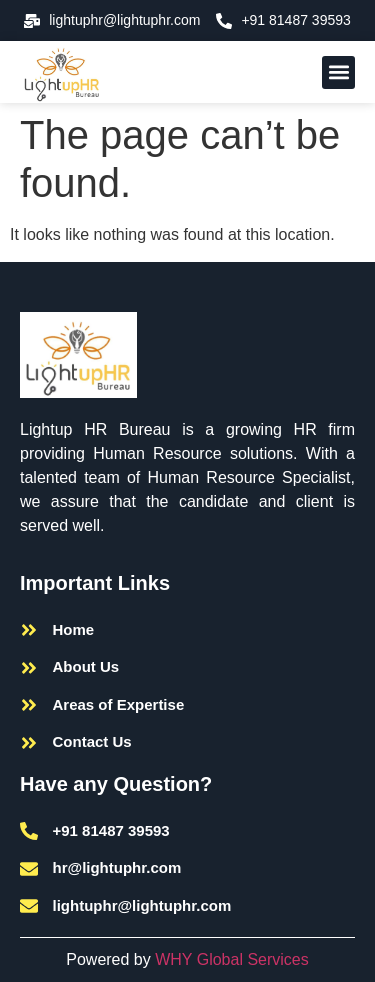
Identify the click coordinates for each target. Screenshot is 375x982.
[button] (338, 72)
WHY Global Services (232, 959)
